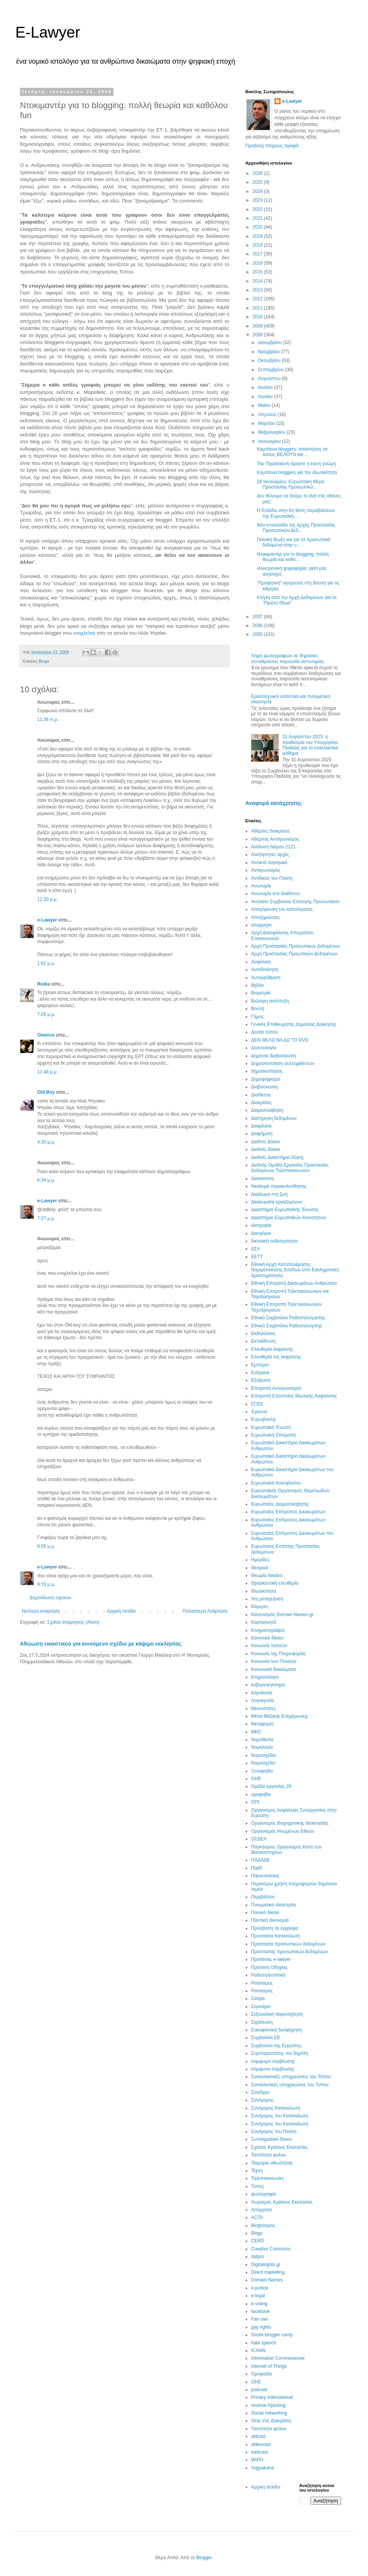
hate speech (263, 2343)
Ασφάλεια (261, 962)
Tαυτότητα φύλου (268, 2428)
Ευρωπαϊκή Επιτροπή (273, 1435)
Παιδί (256, 1868)
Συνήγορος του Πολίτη (273, 2131)
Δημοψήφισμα (265, 1079)
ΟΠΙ (255, 1802)
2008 (258, 334)
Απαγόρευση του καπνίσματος (282, 909)
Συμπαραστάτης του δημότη (279, 2053)
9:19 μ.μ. (46, 1584)
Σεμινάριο (261, 2006)
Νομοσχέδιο (263, 1763)
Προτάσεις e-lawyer (271, 1959)
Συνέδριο (260, 2092)
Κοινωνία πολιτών (269, 1645)
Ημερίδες (260, 1559)
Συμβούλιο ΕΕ (265, 2037)
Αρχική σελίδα (121, 1611)
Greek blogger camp (272, 2334)
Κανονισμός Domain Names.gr (282, 1614)
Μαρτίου (267, 423)
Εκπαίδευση (263, 1341)
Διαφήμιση (262, 1133)
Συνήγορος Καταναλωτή (275, 2108)
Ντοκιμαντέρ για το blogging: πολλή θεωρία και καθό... (293, 556)
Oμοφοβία (261, 2374)
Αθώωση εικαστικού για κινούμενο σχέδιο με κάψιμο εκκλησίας (100, 1644)
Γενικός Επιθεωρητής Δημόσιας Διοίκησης (293, 1024)
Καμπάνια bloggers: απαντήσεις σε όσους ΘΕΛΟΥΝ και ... (292, 451)
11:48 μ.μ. (47, 1072)
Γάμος (257, 1016)
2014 (258, 281)
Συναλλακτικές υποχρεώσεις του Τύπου (291, 2076)
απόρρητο (261, 925)
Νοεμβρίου (269, 351)
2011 (258, 308)
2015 (258, 272)
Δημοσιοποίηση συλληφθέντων (282, 1063)
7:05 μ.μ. (46, 1014)
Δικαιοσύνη (262, 1178)
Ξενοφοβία (262, 1771)
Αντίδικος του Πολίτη (272, 878)
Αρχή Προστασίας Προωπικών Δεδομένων (294, 953)
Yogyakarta (262, 2468)
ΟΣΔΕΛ (259, 1839)
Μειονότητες (263, 1708)
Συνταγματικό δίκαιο (271, 2139)
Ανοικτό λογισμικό (269, 862)
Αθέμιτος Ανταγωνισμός (275, 839)
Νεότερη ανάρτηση (41, 1611)
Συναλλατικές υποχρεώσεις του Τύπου (290, 2084)
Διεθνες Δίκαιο (265, 1141)
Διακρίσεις (261, 1102)
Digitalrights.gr (266, 2264)
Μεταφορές (262, 1724)
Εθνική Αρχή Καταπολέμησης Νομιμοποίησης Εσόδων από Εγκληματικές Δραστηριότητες (295, 1270)
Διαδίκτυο (261, 1095)
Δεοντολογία (263, 1047)
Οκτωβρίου (270, 360)
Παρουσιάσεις (265, 1875)
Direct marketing (267, 2272)
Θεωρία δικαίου (267, 1575)
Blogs (44, 661)
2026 (258, 173)
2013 (258, 290)
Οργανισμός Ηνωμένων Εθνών (282, 1831)
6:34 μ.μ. (46, 1180)
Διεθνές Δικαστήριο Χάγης (277, 1157)
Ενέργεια (260, 1372)
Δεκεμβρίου (270, 342)
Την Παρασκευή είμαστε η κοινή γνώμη (296, 463)
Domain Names (267, 2280)
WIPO (257, 2459)
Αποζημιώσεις (265, 917)
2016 (258, 263)
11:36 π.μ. (47, 719)
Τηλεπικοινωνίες (267, 2178)
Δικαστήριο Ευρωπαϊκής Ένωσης (285, 1209)
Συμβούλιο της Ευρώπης (276, 2045)
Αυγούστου (270, 378)
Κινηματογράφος (268, 1630)
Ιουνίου (266, 396)
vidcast (258, 2436)
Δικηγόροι (261, 1233)
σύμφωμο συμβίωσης (273, 2061)
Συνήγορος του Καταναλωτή (279, 2124)
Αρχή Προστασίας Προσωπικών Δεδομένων (295, 946)
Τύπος (257, 2186)
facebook (260, 2311)
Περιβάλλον (263, 1896)
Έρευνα (259, 1411)
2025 (258, 182)
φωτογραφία (263, 2194)
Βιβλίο (257, 985)
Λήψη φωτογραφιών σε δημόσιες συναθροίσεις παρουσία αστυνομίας (287, 658)
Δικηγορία (261, 1225)
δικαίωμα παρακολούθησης (279, 1186)
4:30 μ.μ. (46, 1142)
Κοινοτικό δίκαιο (267, 1638)
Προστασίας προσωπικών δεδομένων (289, 1951)
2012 (258, 298)
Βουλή (257, 1008)
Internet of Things (269, 2366)
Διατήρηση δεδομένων (274, 1118)
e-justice (259, 2288)
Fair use (259, 2319)
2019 (258, 236)
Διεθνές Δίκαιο (265, 1149)
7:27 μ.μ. (46, 1218)
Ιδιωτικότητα (263, 1591)
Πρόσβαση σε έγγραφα (274, 1928)
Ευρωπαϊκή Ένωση (271, 1427)
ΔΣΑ (255, 1248)
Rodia (43, 984)
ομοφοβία (261, 1794)
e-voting (259, 2303)
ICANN (258, 2350)
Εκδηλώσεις (263, 1333)
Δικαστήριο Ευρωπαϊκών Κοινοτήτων (288, 1217)
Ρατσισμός (262, 1990)
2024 (258, 191)
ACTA (257, 2217)
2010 (258, 316)
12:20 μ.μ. (47, 899)
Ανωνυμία (261, 886)
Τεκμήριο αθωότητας (272, 2163)
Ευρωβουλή (263, 1419)
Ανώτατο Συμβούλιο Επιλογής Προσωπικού (295, 901)
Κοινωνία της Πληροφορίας (278, 1653)
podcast (259, 2389)
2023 (258, 200)
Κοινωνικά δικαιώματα (273, 1669)
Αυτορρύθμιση (265, 977)
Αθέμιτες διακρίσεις (270, 831)
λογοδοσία (262, 1692)
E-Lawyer (47, 32)
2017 (258, 254)
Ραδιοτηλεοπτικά (268, 1975)
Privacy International (272, 2397)
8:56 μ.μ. (46, 1546)
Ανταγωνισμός (265, 870)
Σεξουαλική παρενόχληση (277, 2014)
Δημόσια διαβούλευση (273, 1055)
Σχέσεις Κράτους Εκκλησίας (279, 2147)
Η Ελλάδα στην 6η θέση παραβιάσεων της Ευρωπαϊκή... (296, 513)
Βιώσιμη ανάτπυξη (270, 1001)
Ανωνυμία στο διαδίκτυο (275, 893)
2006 (258, 625)
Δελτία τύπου (264, 1032)
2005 (258, 634)
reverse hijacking (268, 2405)
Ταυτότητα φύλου (268, 2155)
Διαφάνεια (261, 1126)
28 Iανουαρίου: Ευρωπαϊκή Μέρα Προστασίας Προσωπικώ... (290, 484)
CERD (257, 2241)
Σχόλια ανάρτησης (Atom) (73, 1622)
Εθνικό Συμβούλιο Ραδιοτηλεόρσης (286, 1325)
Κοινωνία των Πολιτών (274, 1661)
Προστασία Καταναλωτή (275, 1936)
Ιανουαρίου (270, 441)
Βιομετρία (261, 993)
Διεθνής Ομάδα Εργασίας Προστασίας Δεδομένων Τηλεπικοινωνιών (290, 1167)
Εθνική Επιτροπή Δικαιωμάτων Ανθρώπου (294, 1283)
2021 (258, 218)
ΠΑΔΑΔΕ (260, 1860)
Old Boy (46, 1092)
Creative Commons (271, 2249)
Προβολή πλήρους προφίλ (272, 145)
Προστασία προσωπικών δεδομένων (288, 1944)
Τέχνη (257, 2170)
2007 (258, 616)
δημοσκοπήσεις (267, 1071)
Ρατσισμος (262, 1983)
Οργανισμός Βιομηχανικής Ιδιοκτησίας (290, 1823)
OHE (256, 2382)
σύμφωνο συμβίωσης (273, 2069)
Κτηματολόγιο (265, 1677)
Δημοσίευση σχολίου (50, 1597)
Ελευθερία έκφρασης (272, 1349)
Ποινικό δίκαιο (265, 1912)
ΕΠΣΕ (257, 1404)
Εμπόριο (260, 1365)
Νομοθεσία (262, 1739)
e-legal (258, 2295)
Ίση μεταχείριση (267, 1599)
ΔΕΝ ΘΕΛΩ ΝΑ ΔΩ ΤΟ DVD (280, 1040)
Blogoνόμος (263, 2225)
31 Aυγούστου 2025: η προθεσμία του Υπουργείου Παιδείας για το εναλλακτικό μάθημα (310, 745)
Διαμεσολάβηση (267, 1110)
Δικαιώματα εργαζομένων (276, 1202)
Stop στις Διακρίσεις (271, 2420)
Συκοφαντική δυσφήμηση (276, 2030)
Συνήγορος (262, 2100)
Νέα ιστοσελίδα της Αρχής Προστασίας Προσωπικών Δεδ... (296, 527)
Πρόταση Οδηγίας (269, 1967)
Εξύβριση (260, 1380)
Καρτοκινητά (263, 1622)
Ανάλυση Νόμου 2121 (273, 846)
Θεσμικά (259, 1567)
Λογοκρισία (262, 1700)
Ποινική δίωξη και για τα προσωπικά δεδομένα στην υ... (293, 542)
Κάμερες (259, 1606)
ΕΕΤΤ (257, 1256)
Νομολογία (262, 1747)
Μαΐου (265, 405)
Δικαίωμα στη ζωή (269, 1194)
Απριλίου (268, 414)
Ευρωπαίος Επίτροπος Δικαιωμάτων (288, 1511)
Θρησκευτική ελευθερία (274, 1583)
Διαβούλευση (264, 1087)
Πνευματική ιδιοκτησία (273, 1905)
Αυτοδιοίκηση (264, 969)
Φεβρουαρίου (272, 432)
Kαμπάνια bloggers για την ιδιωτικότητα (297, 472)
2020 (258, 227)
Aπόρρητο (261, 2209)
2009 (258, 326)
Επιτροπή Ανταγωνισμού (276, 1388)
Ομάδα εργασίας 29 (271, 1786)
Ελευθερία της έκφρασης (276, 1357)
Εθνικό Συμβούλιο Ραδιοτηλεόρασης (288, 1317)
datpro (257, 2256)
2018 (258, 245)
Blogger (204, 2557)
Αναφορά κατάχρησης (273, 803)
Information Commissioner (278, 2358)
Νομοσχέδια (263, 1755)
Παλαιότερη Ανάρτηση (204, 1611)
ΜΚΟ (256, 1732)
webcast (259, 2452)
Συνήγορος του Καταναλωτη (279, 2115)
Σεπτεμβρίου (271, 369)
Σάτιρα (258, 1998)
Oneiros (45, 1035)
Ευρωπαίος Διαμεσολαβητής (280, 1504)
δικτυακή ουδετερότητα (274, 1241)
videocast (261, 2444)
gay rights (261, 2327)
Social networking (269, 2413)
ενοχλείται (85, 633)
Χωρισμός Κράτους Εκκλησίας (282, 2202)
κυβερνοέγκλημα (268, 1684)
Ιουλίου (266, 387)
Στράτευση (262, 2022)
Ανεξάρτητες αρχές (270, 854)
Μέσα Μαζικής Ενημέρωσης (279, 1716)
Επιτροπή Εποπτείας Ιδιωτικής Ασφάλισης (294, 1396)
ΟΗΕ (256, 1778)
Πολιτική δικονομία (270, 1920)
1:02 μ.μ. (46, 963)
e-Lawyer (47, 920)
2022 (258, 209)
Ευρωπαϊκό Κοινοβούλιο (276, 1483)
